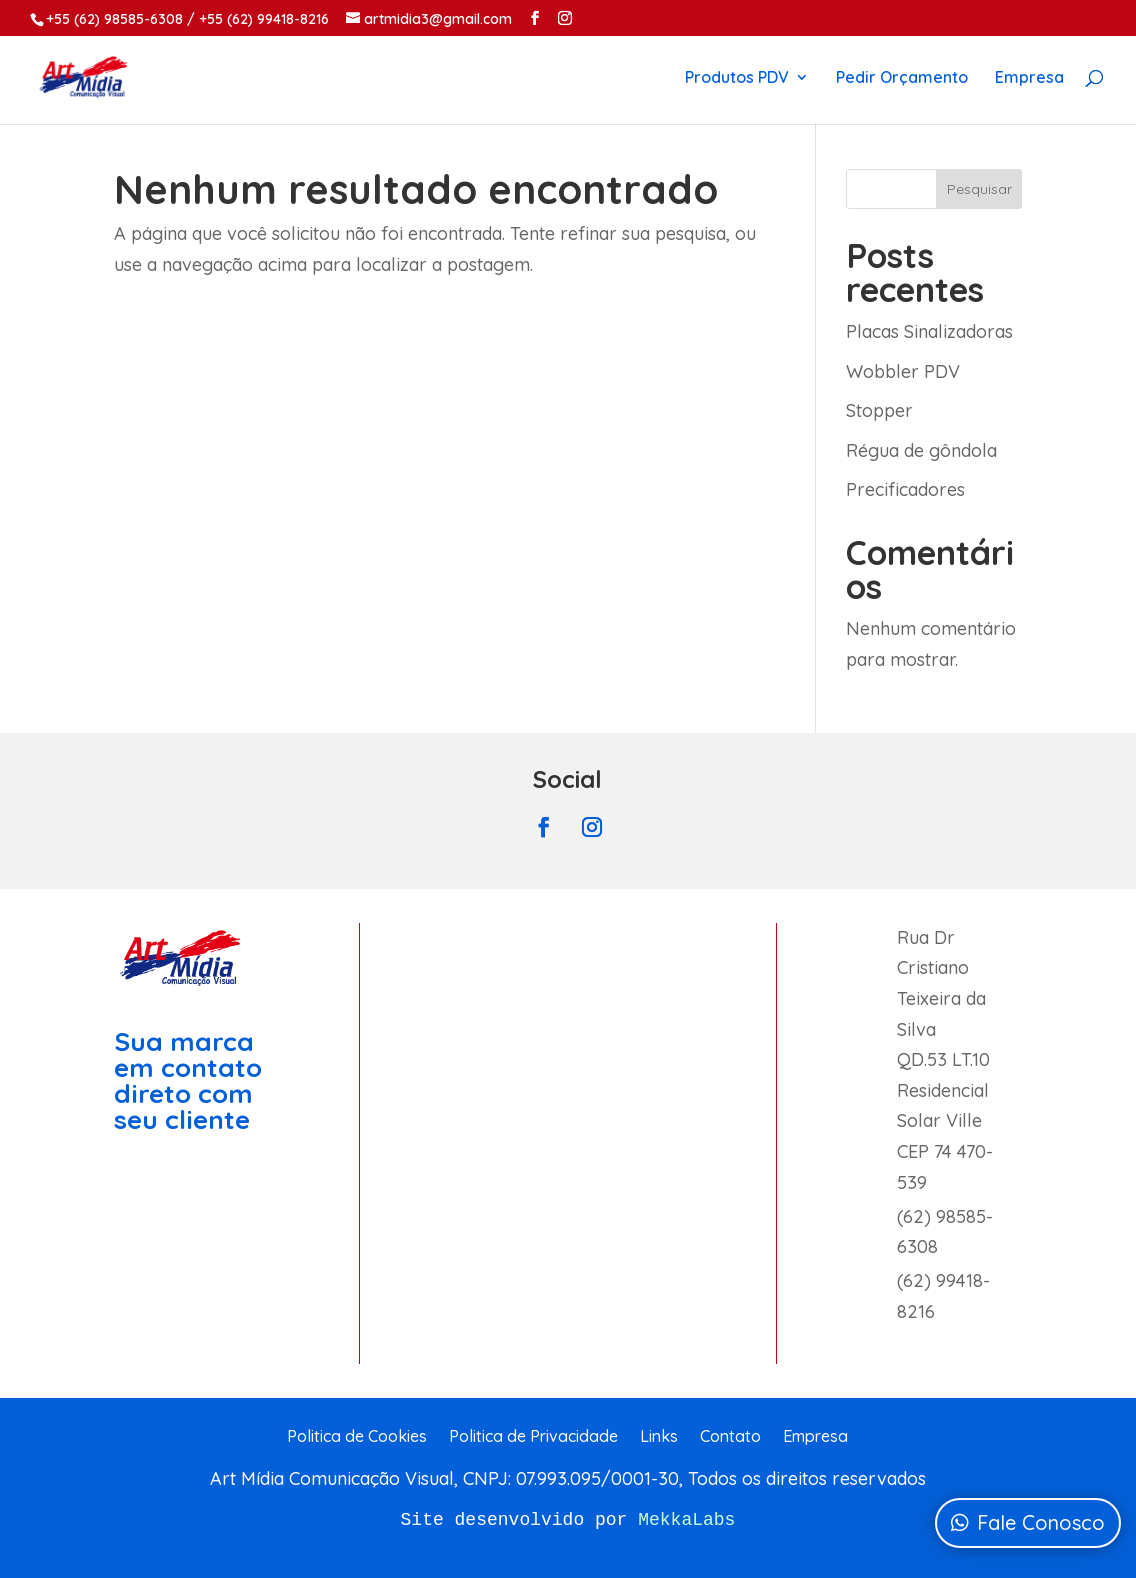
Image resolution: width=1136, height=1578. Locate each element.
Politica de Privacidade (533, 1437)
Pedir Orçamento (902, 78)
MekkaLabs (686, 1520)
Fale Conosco (1041, 1522)
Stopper (879, 410)
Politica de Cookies (357, 1437)
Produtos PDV (737, 78)
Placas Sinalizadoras (929, 331)
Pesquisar (979, 189)
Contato (730, 1437)
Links (659, 1437)
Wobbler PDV (903, 371)
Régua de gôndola (921, 450)
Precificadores (905, 489)
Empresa (1029, 78)
